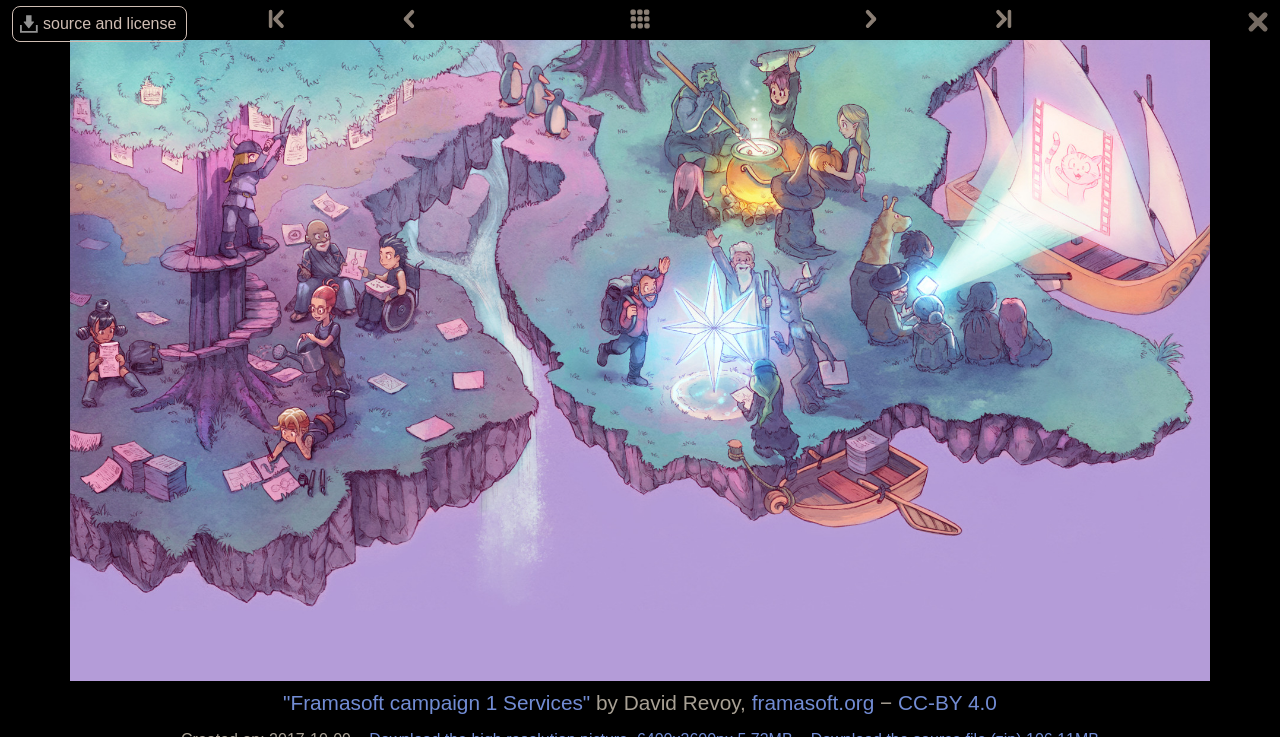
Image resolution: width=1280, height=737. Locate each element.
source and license (109, 23)
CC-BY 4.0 (947, 702)
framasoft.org (813, 702)
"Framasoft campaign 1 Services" (436, 702)
